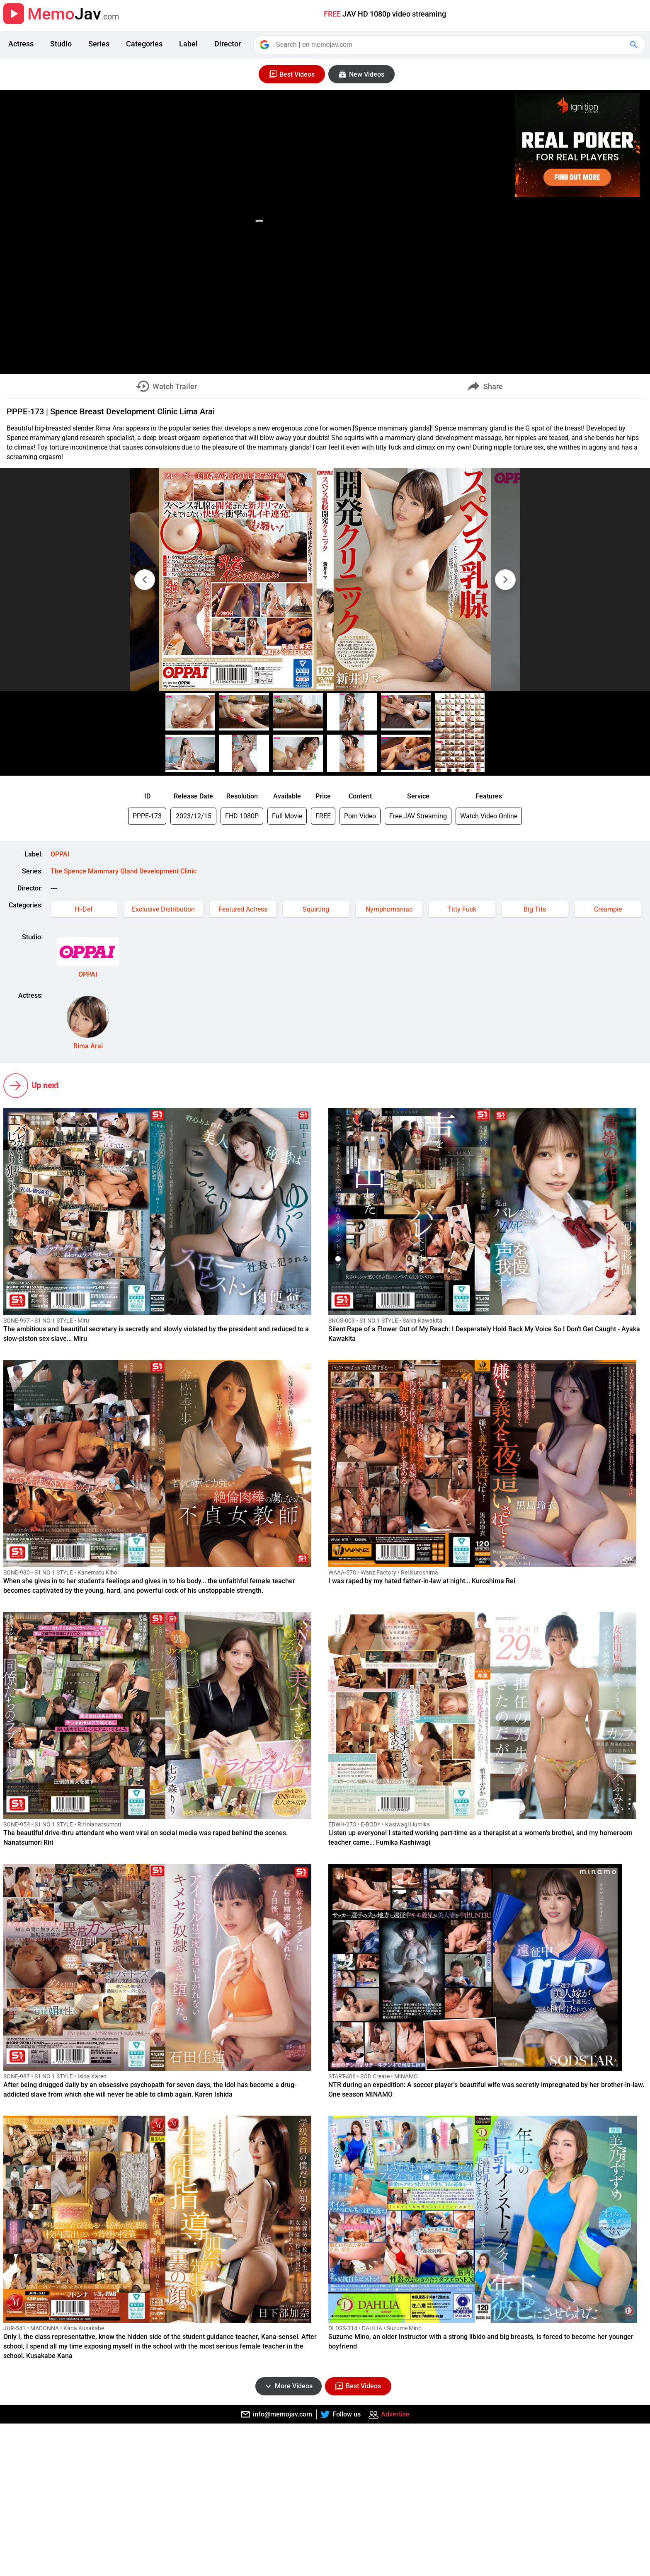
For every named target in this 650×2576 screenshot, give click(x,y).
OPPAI (60, 854)
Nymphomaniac (389, 909)
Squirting (316, 909)
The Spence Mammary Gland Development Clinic (123, 871)
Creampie (608, 909)
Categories (144, 43)
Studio (61, 43)
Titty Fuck (461, 909)
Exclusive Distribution (163, 909)
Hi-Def (84, 909)
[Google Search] (634, 45)
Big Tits (535, 909)
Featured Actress (242, 909)
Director (227, 43)
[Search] (450, 45)
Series (98, 43)
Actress (21, 43)
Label (188, 43)
